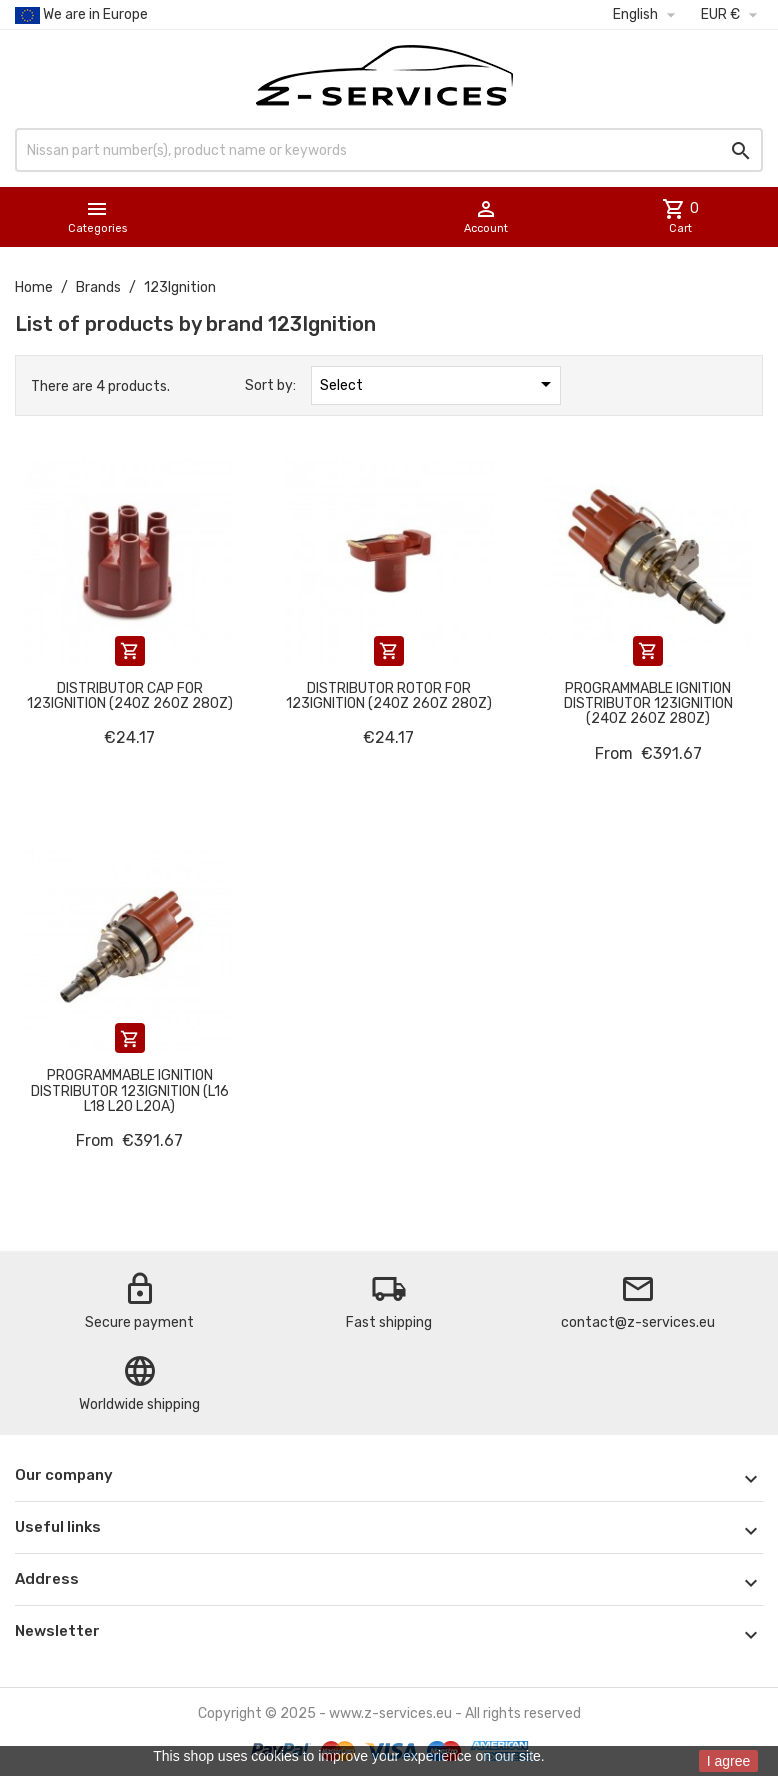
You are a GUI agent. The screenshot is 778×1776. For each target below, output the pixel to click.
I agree (729, 1761)
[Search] (389, 150)
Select (439, 384)
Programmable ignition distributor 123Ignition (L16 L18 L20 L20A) (130, 1091)
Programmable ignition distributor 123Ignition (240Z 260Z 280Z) (648, 704)
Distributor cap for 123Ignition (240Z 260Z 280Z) (130, 696)
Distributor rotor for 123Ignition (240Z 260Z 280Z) (389, 696)
